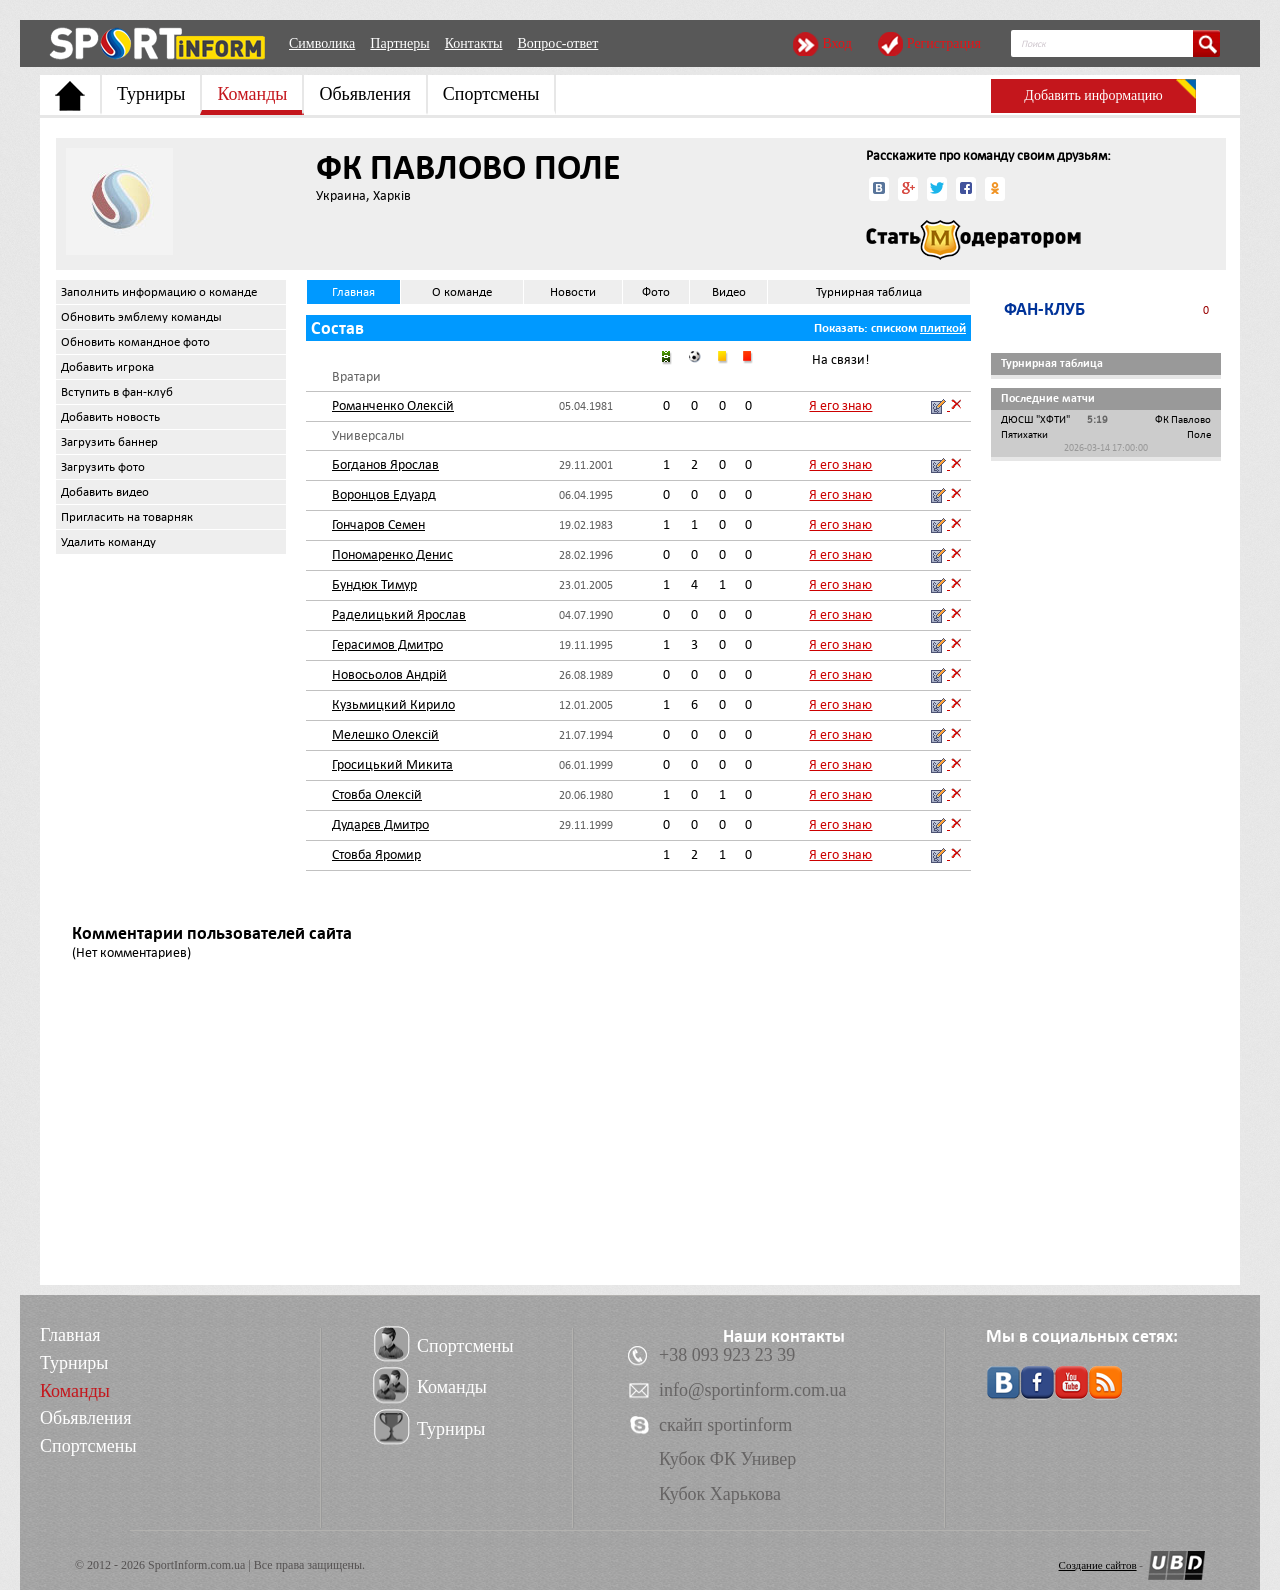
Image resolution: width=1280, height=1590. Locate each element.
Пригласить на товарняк (127, 517)
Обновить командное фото (135, 342)
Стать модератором (973, 240)
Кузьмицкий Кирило (393, 704)
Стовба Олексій (377, 794)
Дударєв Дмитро (380, 824)
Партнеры (399, 43)
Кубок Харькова (720, 1494)
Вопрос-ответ (557, 43)
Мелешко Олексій (385, 734)
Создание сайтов (1098, 1565)
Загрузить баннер (109, 442)
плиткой (943, 328)
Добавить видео (105, 492)
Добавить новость (110, 417)
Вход (836, 43)
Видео (729, 292)
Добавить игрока (107, 367)
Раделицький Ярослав (399, 614)
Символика (322, 43)
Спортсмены (491, 94)
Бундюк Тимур (374, 584)
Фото (656, 292)
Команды (252, 94)
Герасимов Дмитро (387, 644)
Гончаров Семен (378, 524)
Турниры (151, 94)
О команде (462, 292)
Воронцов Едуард (384, 494)
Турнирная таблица (869, 292)
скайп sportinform (725, 1425)
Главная (353, 292)
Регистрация (944, 43)
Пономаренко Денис (392, 554)
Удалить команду (108, 542)
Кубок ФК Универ (727, 1459)
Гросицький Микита (392, 764)
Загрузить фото (103, 467)
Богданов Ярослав (385, 464)
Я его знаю (840, 405)
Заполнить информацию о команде (159, 292)
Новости (573, 292)
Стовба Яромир (376, 854)
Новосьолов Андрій (389, 674)
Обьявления (364, 94)
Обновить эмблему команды (141, 317)
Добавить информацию (1093, 95)
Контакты (474, 43)
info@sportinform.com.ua (753, 1390)
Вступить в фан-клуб (117, 392)
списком (894, 328)
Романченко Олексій (393, 405)
